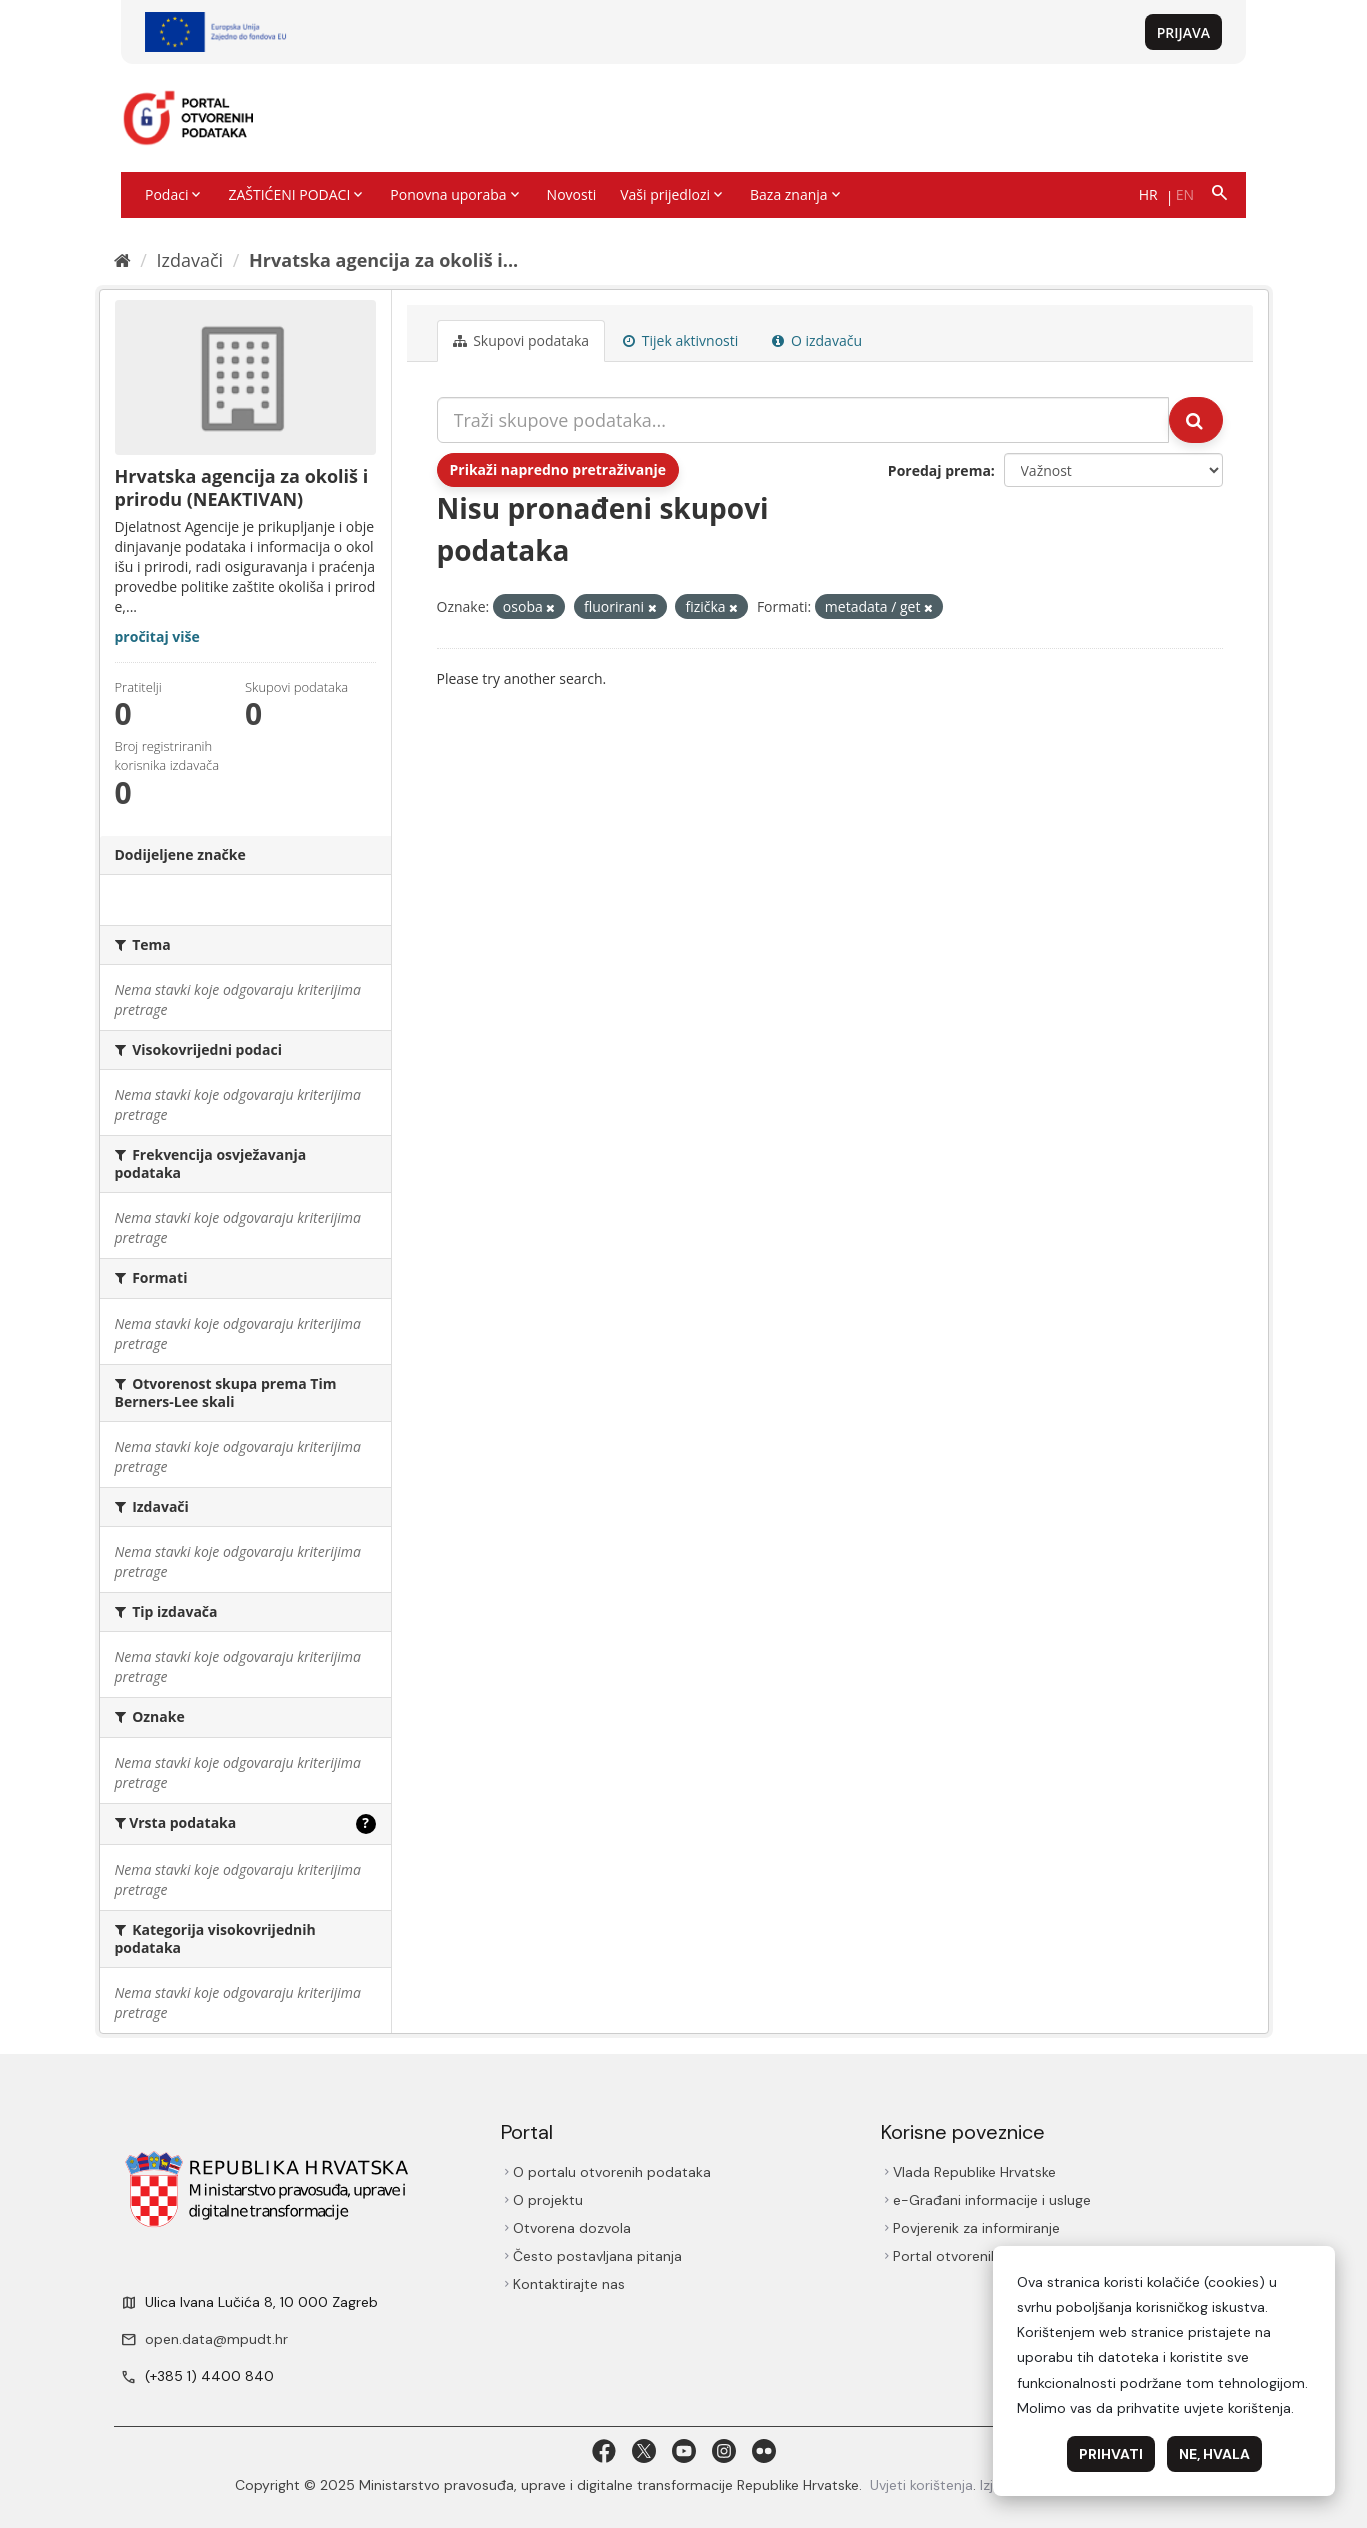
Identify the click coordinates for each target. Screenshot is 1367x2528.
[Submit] (1196, 420)
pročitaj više (157, 636)
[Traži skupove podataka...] (803, 420)
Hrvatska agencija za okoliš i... (383, 260)
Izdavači (189, 260)
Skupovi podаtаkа (521, 340)
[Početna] (122, 260)
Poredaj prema (939, 470)
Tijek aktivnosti (680, 340)
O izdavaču (817, 340)
